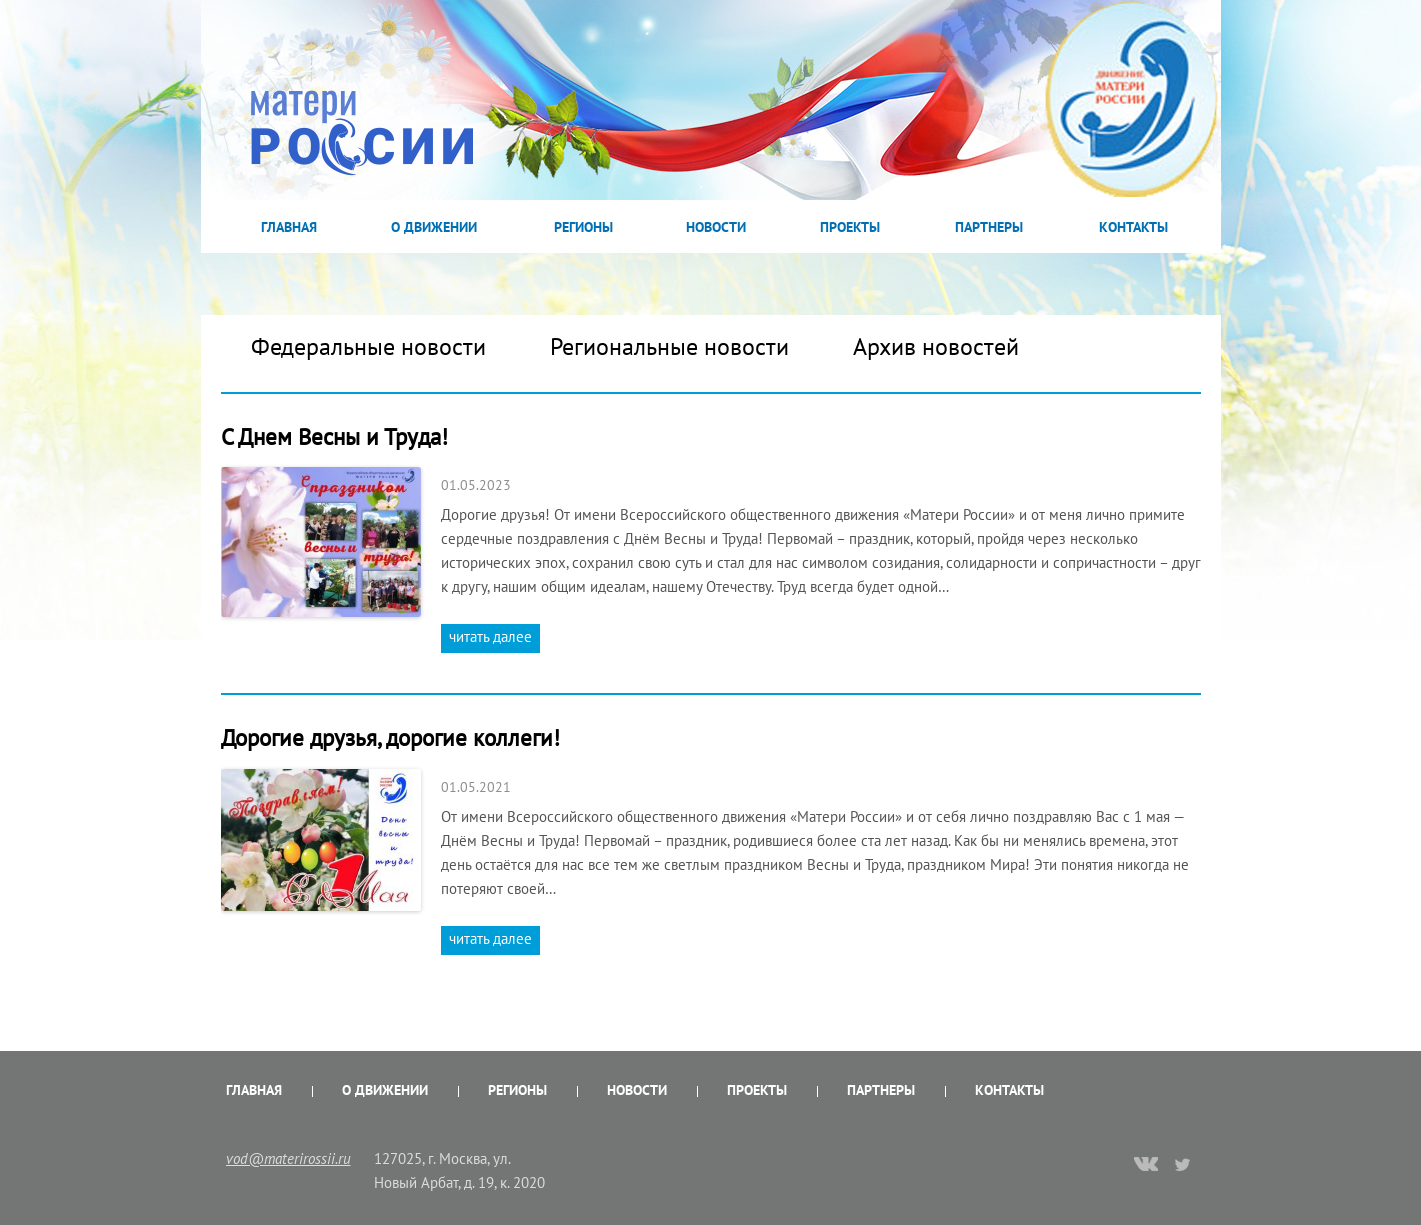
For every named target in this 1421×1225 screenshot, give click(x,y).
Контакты (1133, 227)
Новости (716, 227)
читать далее (490, 636)
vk (1146, 1166)
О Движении (434, 227)
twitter (1183, 1164)
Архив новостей (936, 346)
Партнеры (989, 227)
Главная (289, 227)
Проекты (850, 227)
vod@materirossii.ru (288, 1158)
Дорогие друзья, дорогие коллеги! (390, 737)
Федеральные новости (368, 346)
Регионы (583, 227)
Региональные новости (669, 346)
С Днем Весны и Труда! (334, 436)
